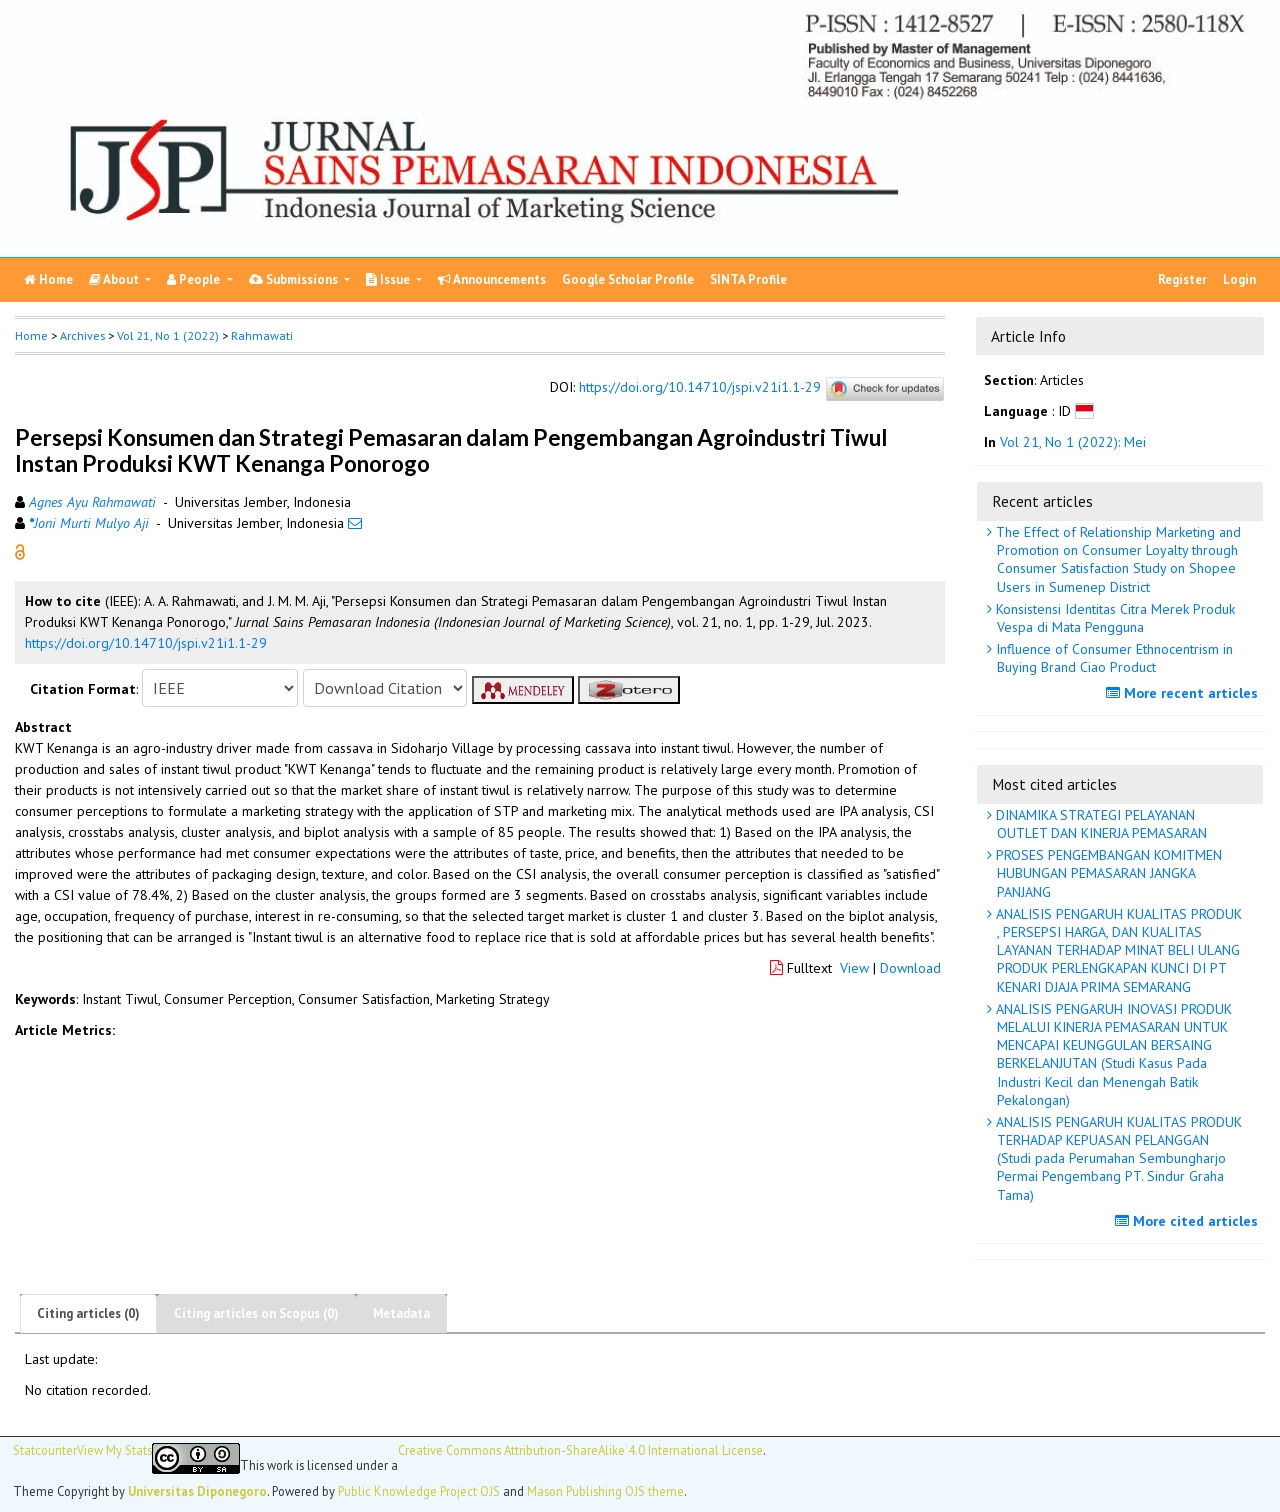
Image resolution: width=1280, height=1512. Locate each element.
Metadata (401, 1313)
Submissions (295, 279)
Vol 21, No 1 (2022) (168, 335)
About (115, 279)
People (195, 279)
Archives (82, 335)
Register (1182, 279)
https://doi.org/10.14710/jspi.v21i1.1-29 (700, 388)
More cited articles (1189, 1221)
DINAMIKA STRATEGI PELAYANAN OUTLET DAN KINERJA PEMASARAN (1099, 824)
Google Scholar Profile (628, 279)
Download (910, 968)
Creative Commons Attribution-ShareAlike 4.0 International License (580, 1450)
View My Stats (114, 1450)
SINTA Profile (748, 279)
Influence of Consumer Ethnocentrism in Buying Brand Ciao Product (1112, 658)
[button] (20, 551)
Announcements (492, 279)
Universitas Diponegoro (197, 1491)
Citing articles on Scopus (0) (256, 1313)
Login (1239, 279)
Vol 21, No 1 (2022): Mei (1073, 442)
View (854, 968)
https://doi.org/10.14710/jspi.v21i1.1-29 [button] (146, 643)
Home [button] (31, 335)
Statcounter (45, 1450)
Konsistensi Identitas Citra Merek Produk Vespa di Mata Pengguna (1113, 618)
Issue (389, 279)
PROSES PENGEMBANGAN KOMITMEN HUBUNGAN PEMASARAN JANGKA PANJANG (1107, 873)
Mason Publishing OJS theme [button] (605, 1491)
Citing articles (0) (88, 1313)
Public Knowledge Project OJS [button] (419, 1491)
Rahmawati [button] (262, 335)
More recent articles (1184, 693)
